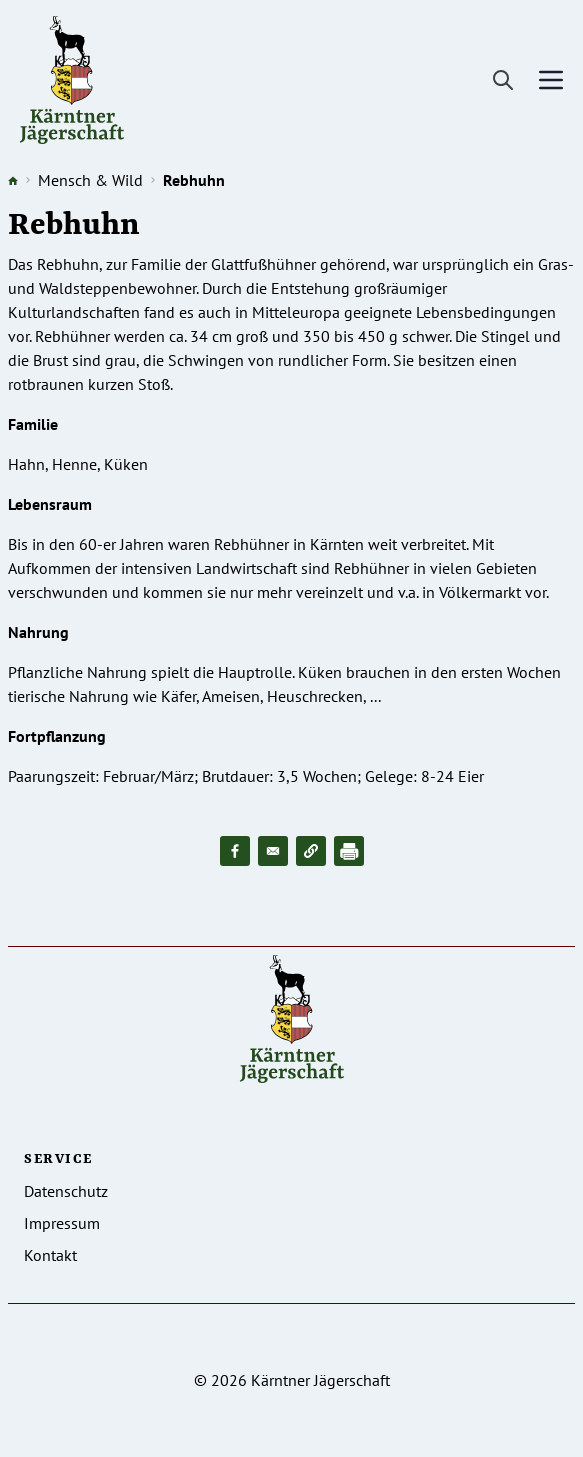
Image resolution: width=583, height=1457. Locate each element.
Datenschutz (66, 1191)
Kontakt (50, 1255)
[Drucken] (349, 851)
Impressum (62, 1223)
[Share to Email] (273, 851)
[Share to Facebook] (235, 851)
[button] (311, 851)
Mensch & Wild (90, 180)
